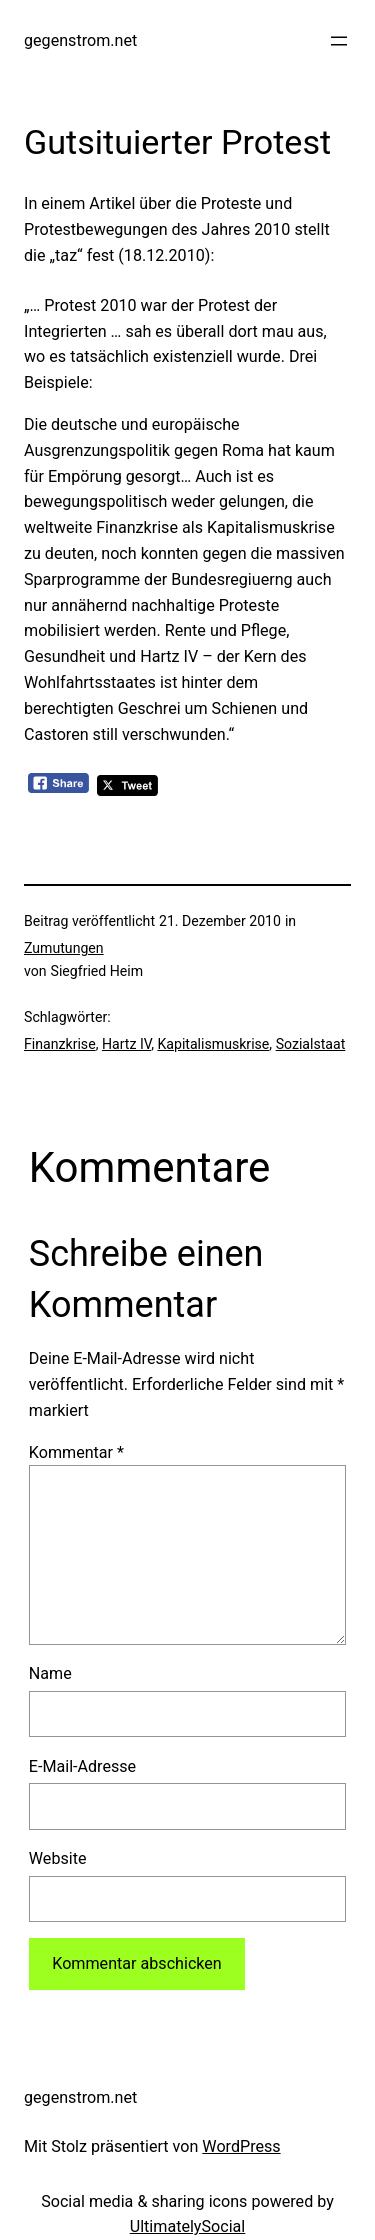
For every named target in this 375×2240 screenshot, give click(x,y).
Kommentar (76, 1452)
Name (50, 1673)
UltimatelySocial (188, 2226)
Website (58, 1858)
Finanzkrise (60, 1044)
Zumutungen (64, 948)
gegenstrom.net (80, 40)
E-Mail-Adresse (82, 1766)
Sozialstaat (311, 1044)
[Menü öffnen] (339, 41)
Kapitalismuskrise (213, 1044)
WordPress (241, 2146)
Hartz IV (126, 1044)
